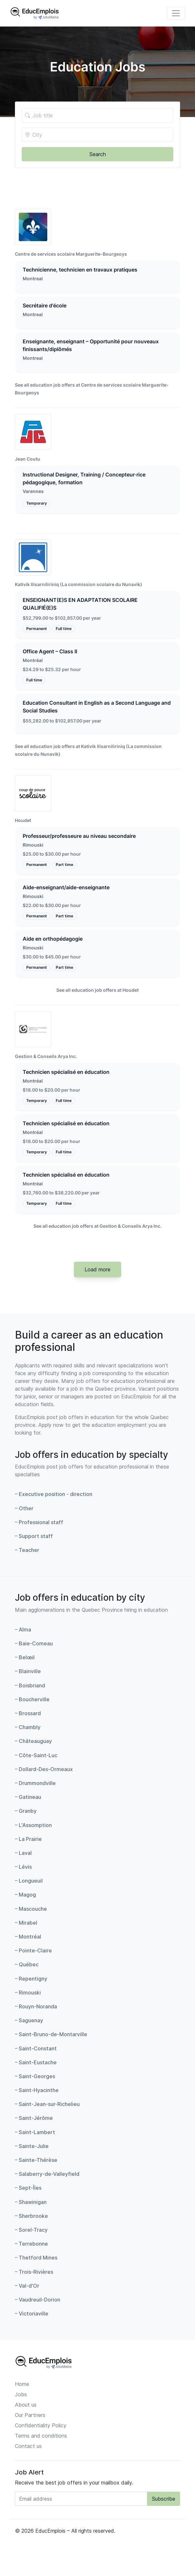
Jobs (21, 2394)
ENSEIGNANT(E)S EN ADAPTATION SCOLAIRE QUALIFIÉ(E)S (80, 604)
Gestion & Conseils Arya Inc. (46, 1056)
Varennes (33, 491)
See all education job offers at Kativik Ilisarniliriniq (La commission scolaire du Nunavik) (88, 750)
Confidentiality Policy (40, 2425)
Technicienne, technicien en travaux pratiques (80, 269)
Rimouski (33, 845)
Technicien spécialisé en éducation (66, 1072)
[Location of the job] (97, 135)
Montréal (33, 660)
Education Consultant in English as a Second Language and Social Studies (97, 707)
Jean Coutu (27, 459)
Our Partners (30, 2415)
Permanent (36, 628)
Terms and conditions (41, 2435)
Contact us (28, 2446)
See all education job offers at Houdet (97, 990)
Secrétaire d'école (44, 305)
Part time (64, 864)
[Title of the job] (97, 115)
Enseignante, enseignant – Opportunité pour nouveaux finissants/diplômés (91, 345)
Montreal (33, 278)
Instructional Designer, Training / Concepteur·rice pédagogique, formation (84, 478)
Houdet (23, 820)
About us (26, 2404)
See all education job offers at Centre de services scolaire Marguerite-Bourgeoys (92, 388)
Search (97, 154)
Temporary (36, 503)
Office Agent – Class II (50, 651)
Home (22, 2384)
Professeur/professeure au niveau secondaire (79, 836)
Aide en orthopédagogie (53, 938)
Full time (64, 628)
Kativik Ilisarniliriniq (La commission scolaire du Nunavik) (78, 584)
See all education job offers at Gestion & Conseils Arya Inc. (97, 1226)
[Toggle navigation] (176, 13)
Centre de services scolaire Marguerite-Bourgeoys (71, 254)
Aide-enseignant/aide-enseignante (66, 887)
